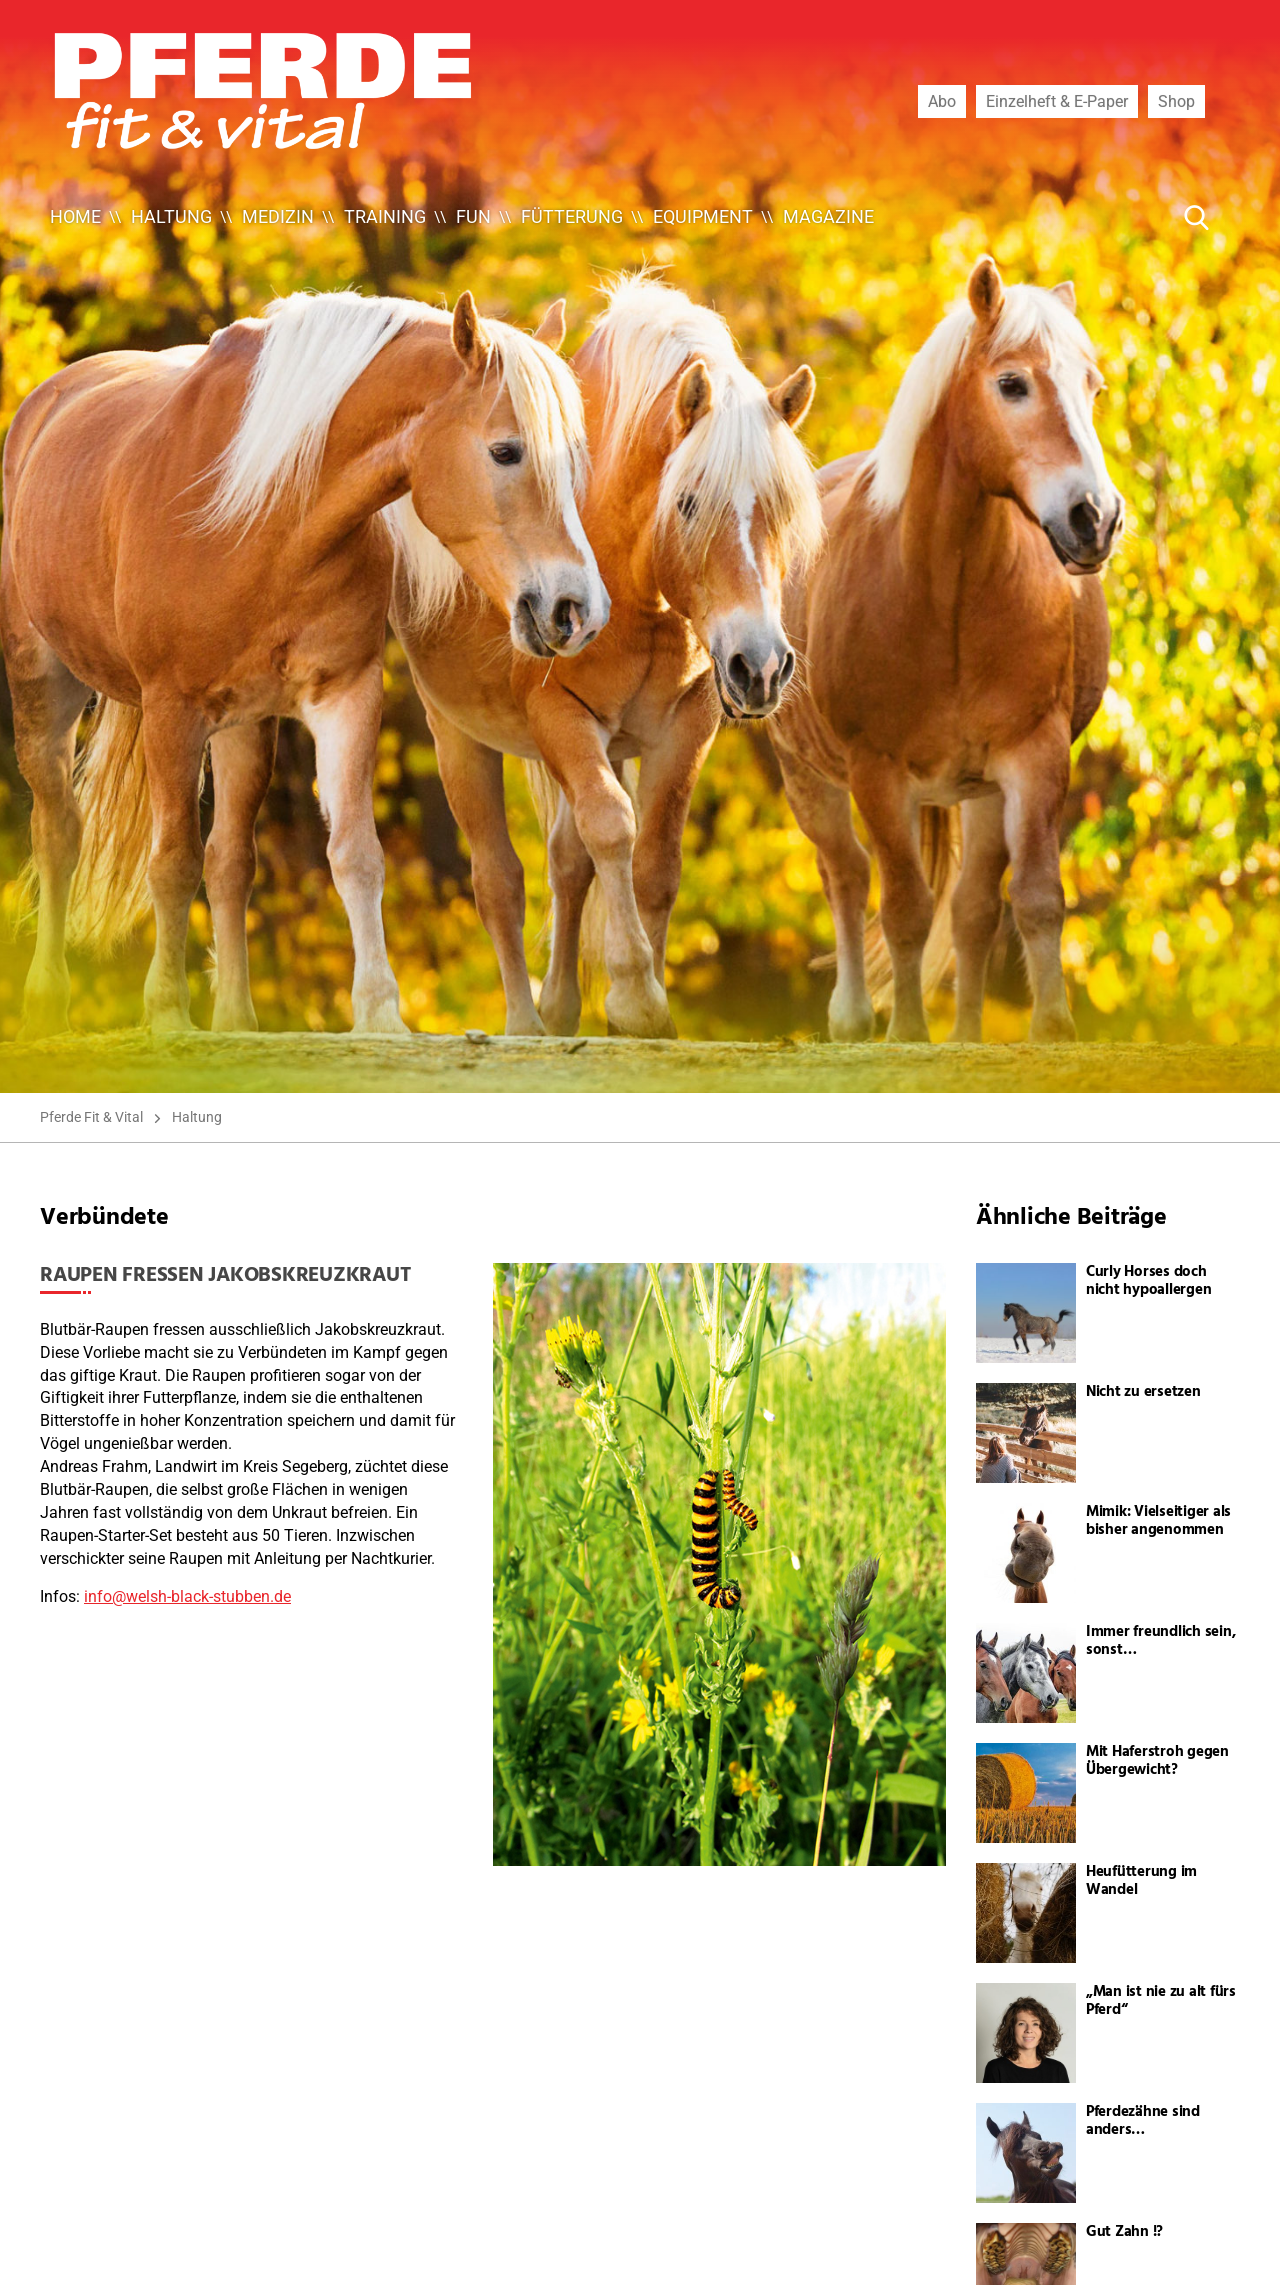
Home (75, 216)
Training (385, 216)
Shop (1176, 101)
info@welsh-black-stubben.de (187, 1597)
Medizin (278, 216)
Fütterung (572, 216)
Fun (473, 216)
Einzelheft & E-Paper (1057, 101)
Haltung (171, 216)
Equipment (703, 216)
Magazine (828, 216)
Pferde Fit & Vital (91, 1117)
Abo (942, 101)
